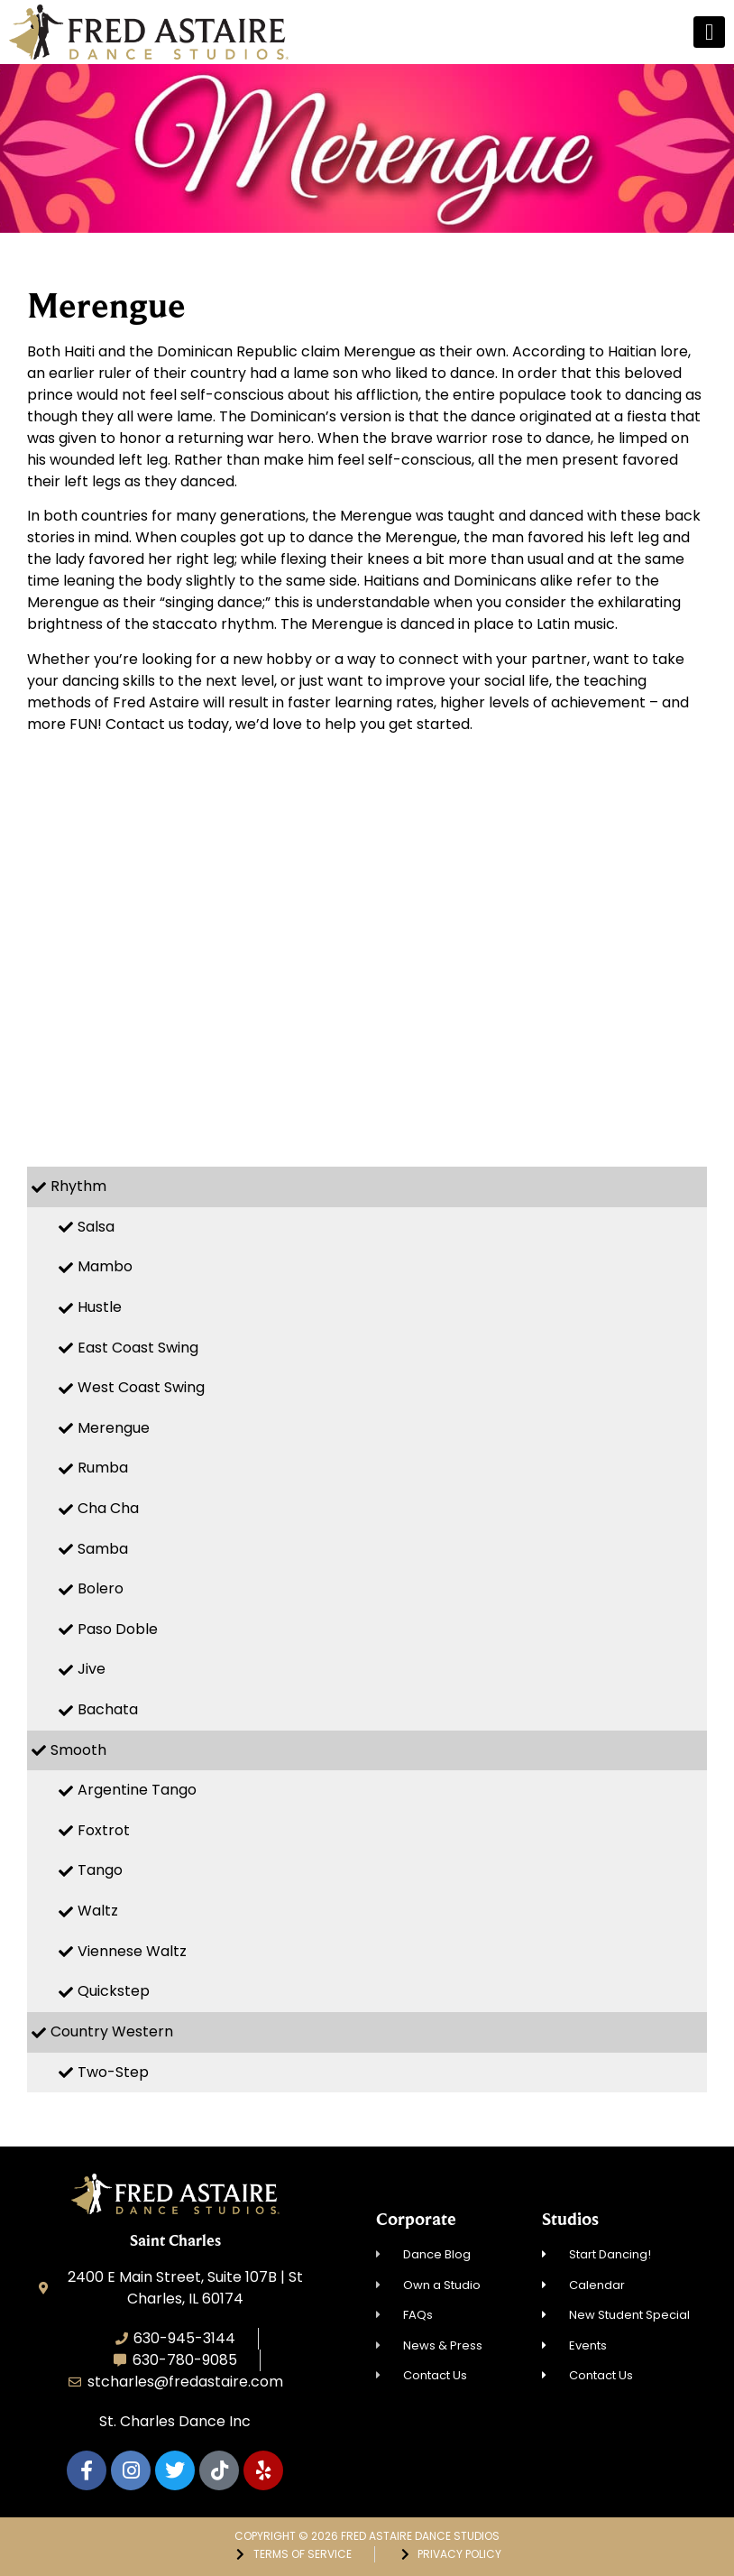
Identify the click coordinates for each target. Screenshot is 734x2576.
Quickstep (114, 1990)
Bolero (101, 1588)
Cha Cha (108, 1508)
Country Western (111, 2031)
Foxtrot (104, 1830)
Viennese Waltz (132, 1951)
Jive (92, 1668)
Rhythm (78, 1186)
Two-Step (113, 2072)
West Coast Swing (141, 1387)
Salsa (96, 1226)
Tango (100, 1870)
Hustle (100, 1307)
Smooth (78, 1750)
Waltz (98, 1910)
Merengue (114, 1427)
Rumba (103, 1467)
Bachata (108, 1709)
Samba (103, 1548)
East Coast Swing (138, 1347)
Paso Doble (118, 1629)
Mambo (105, 1266)
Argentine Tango (137, 1789)
